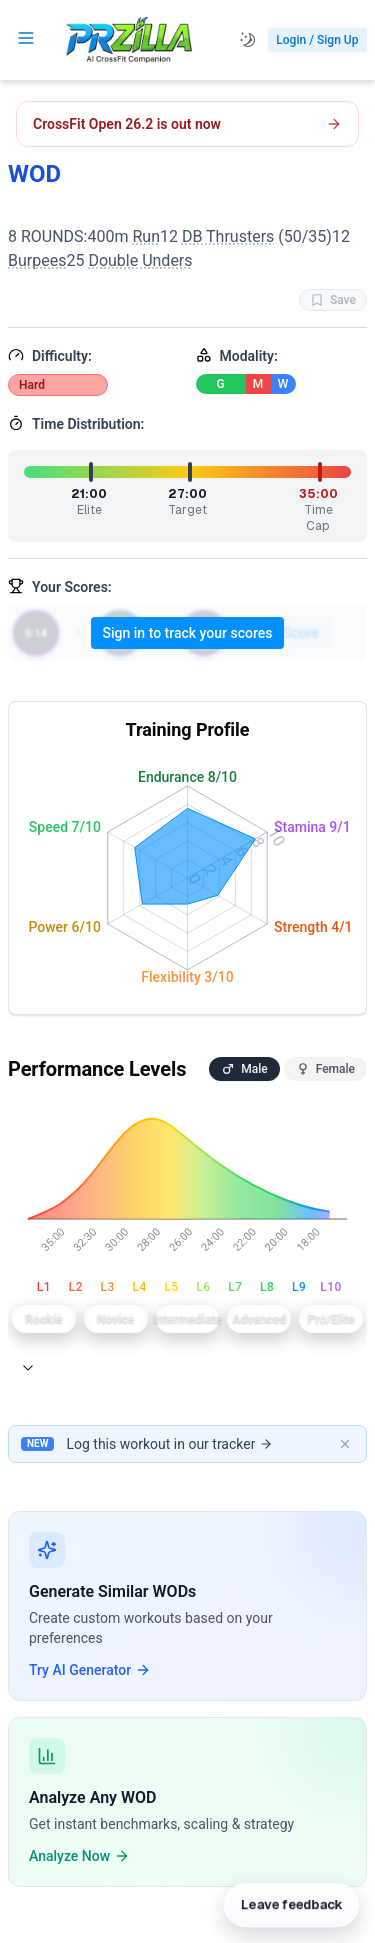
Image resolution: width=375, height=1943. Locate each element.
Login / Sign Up (317, 40)
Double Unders (140, 260)
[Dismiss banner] (345, 1444)
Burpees (37, 260)
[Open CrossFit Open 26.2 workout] (187, 124)
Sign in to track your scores (188, 633)
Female (325, 1069)
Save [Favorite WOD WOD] (333, 300)
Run (146, 236)
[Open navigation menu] (26, 38)
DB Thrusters (228, 236)
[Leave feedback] (291, 1899)
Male (244, 1069)
